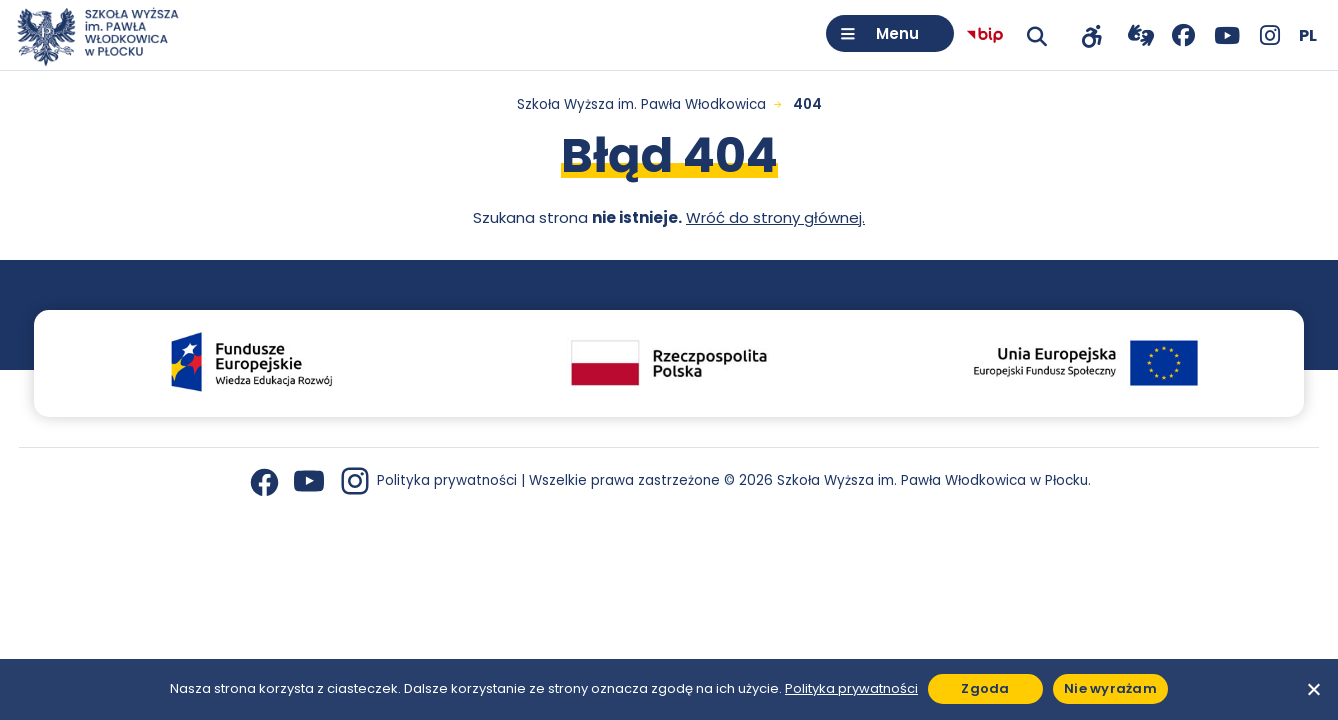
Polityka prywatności (447, 480)
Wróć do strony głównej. (775, 217)
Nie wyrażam (1110, 688)
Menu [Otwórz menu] (897, 33)
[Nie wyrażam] (1313, 689)
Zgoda (985, 688)
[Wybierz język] (1308, 35)
